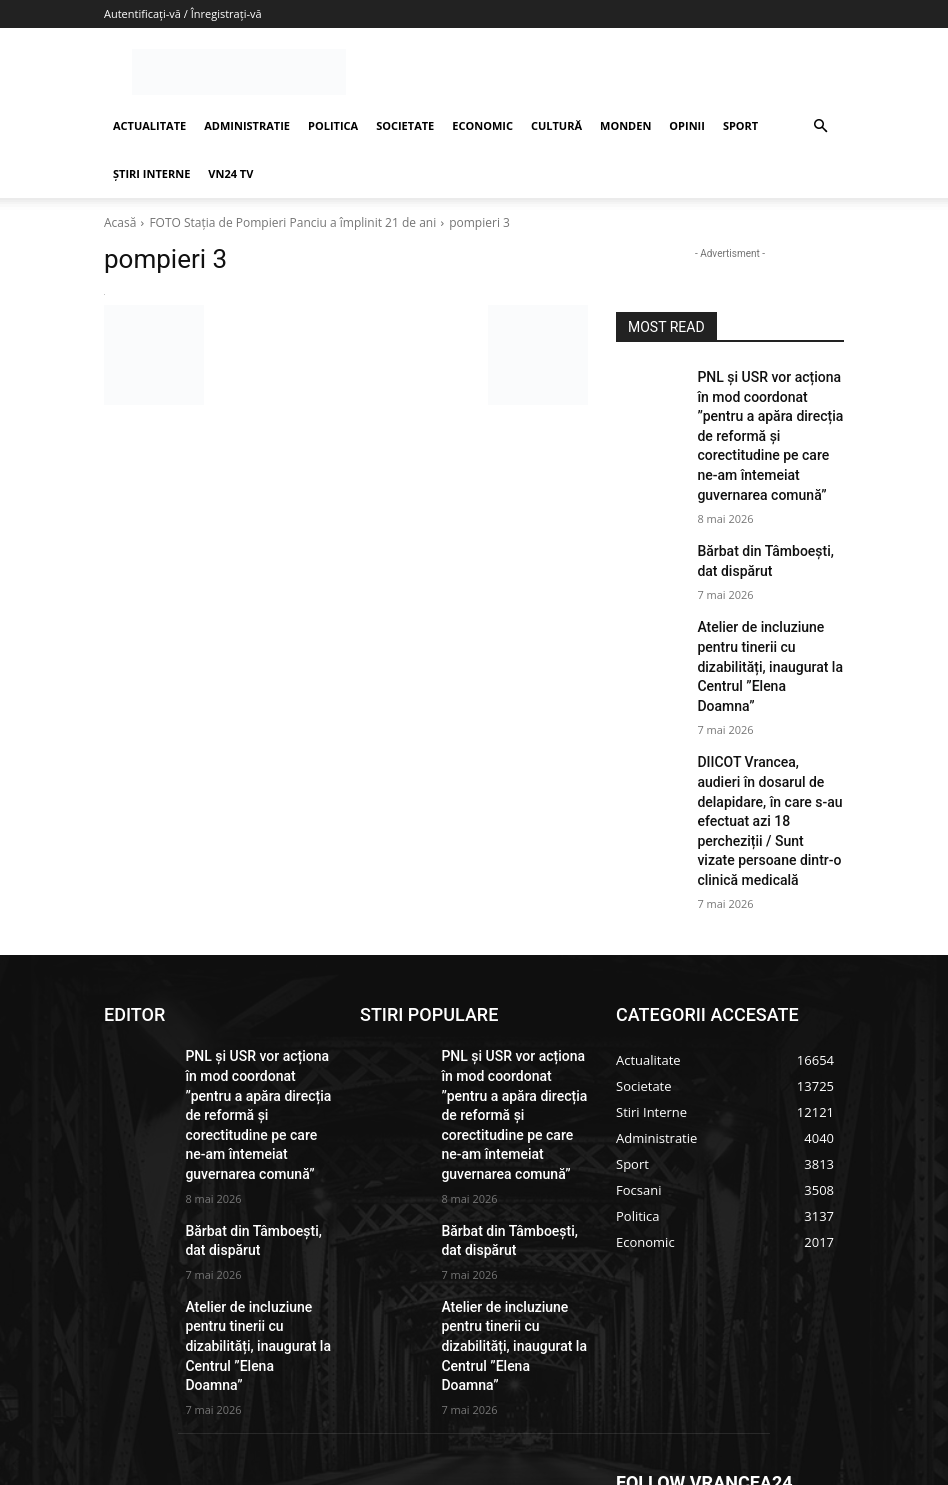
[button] (820, 126)
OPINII (687, 125)
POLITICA (333, 125)
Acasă (120, 222)
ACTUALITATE (149, 125)
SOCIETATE (405, 125)
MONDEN (625, 125)
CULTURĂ (556, 125)
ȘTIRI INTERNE (151, 173)
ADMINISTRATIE (247, 125)
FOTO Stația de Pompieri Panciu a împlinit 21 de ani (292, 222)
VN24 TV (230, 173)
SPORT (740, 125)
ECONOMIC (482, 125)
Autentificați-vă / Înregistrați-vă (183, 13)
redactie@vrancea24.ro (437, 1313)
